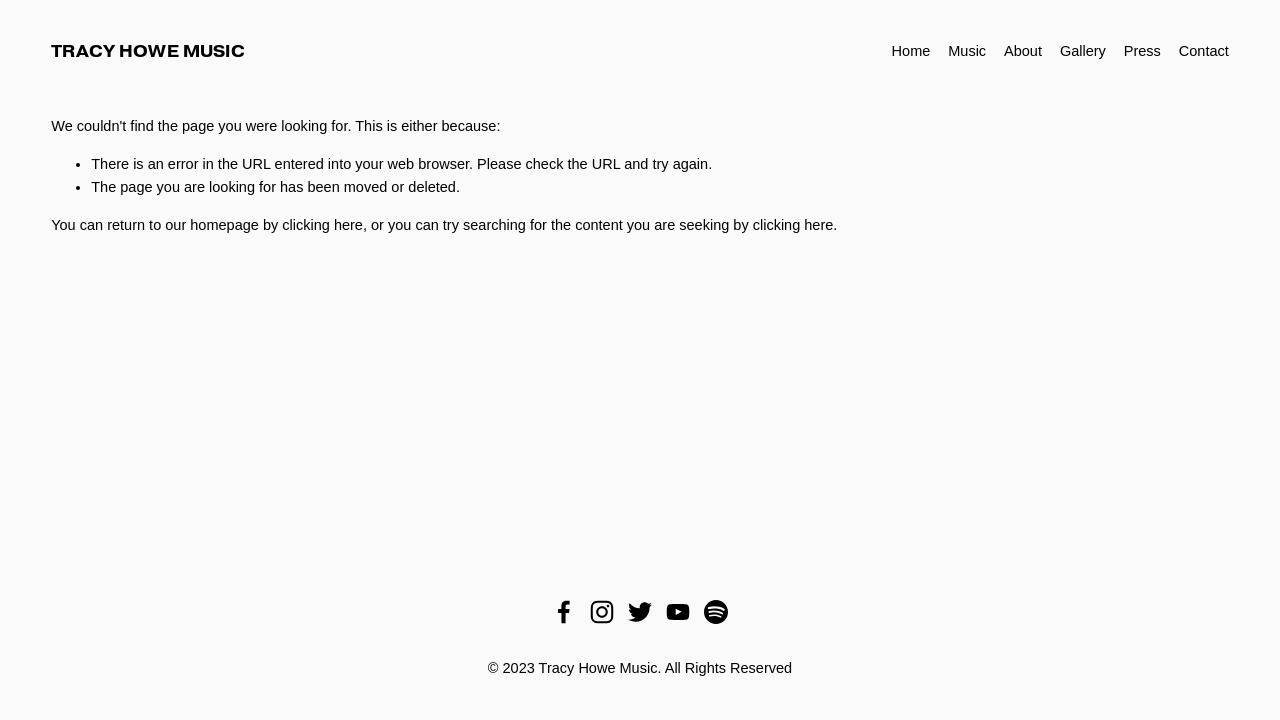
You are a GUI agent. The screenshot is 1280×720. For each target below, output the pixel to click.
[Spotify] (716, 612)
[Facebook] (564, 612)
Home (911, 51)
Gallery (1083, 51)
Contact (1204, 51)
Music (967, 51)
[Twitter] (640, 612)
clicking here (322, 225)
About (1023, 51)
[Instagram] (602, 612)
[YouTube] (678, 612)
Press (1142, 51)
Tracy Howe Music (148, 51)
